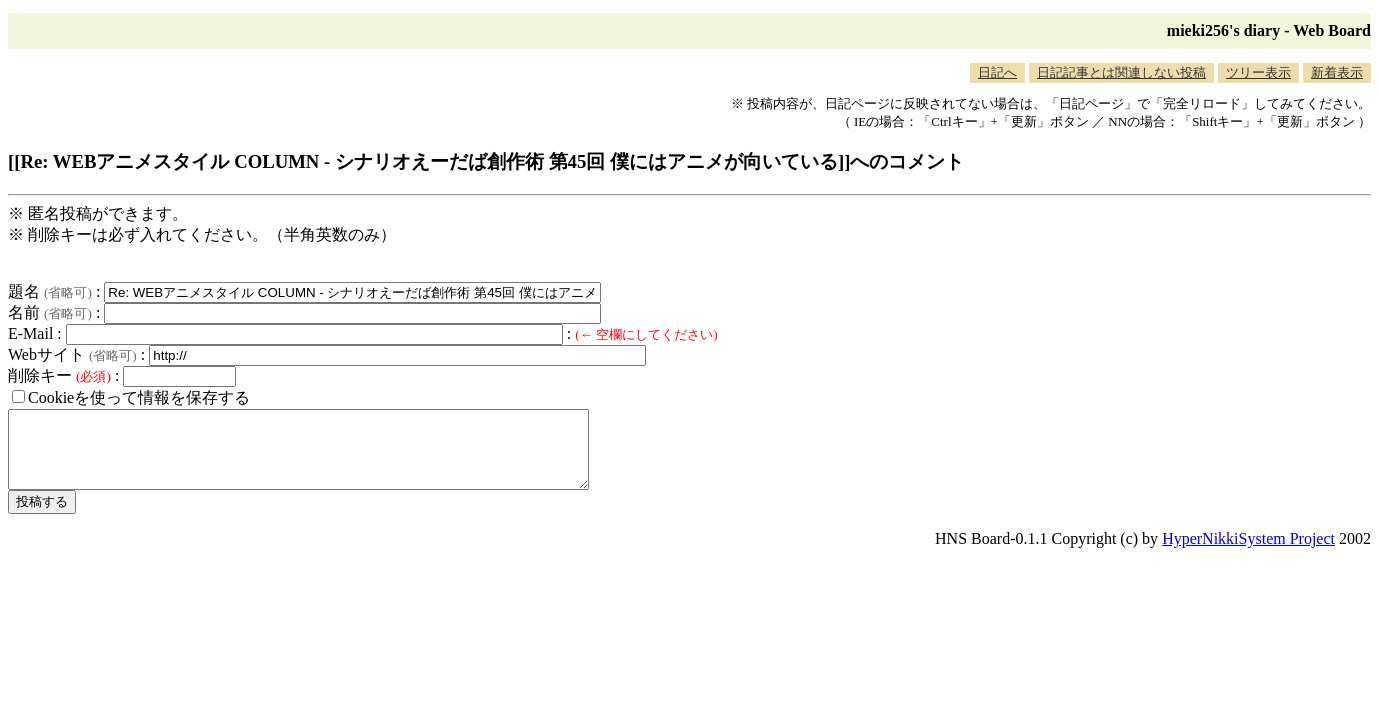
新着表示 (1337, 72)
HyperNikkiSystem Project (1248, 553)
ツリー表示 (1258, 72)
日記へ (997, 72)
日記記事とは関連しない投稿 (1121, 72)
